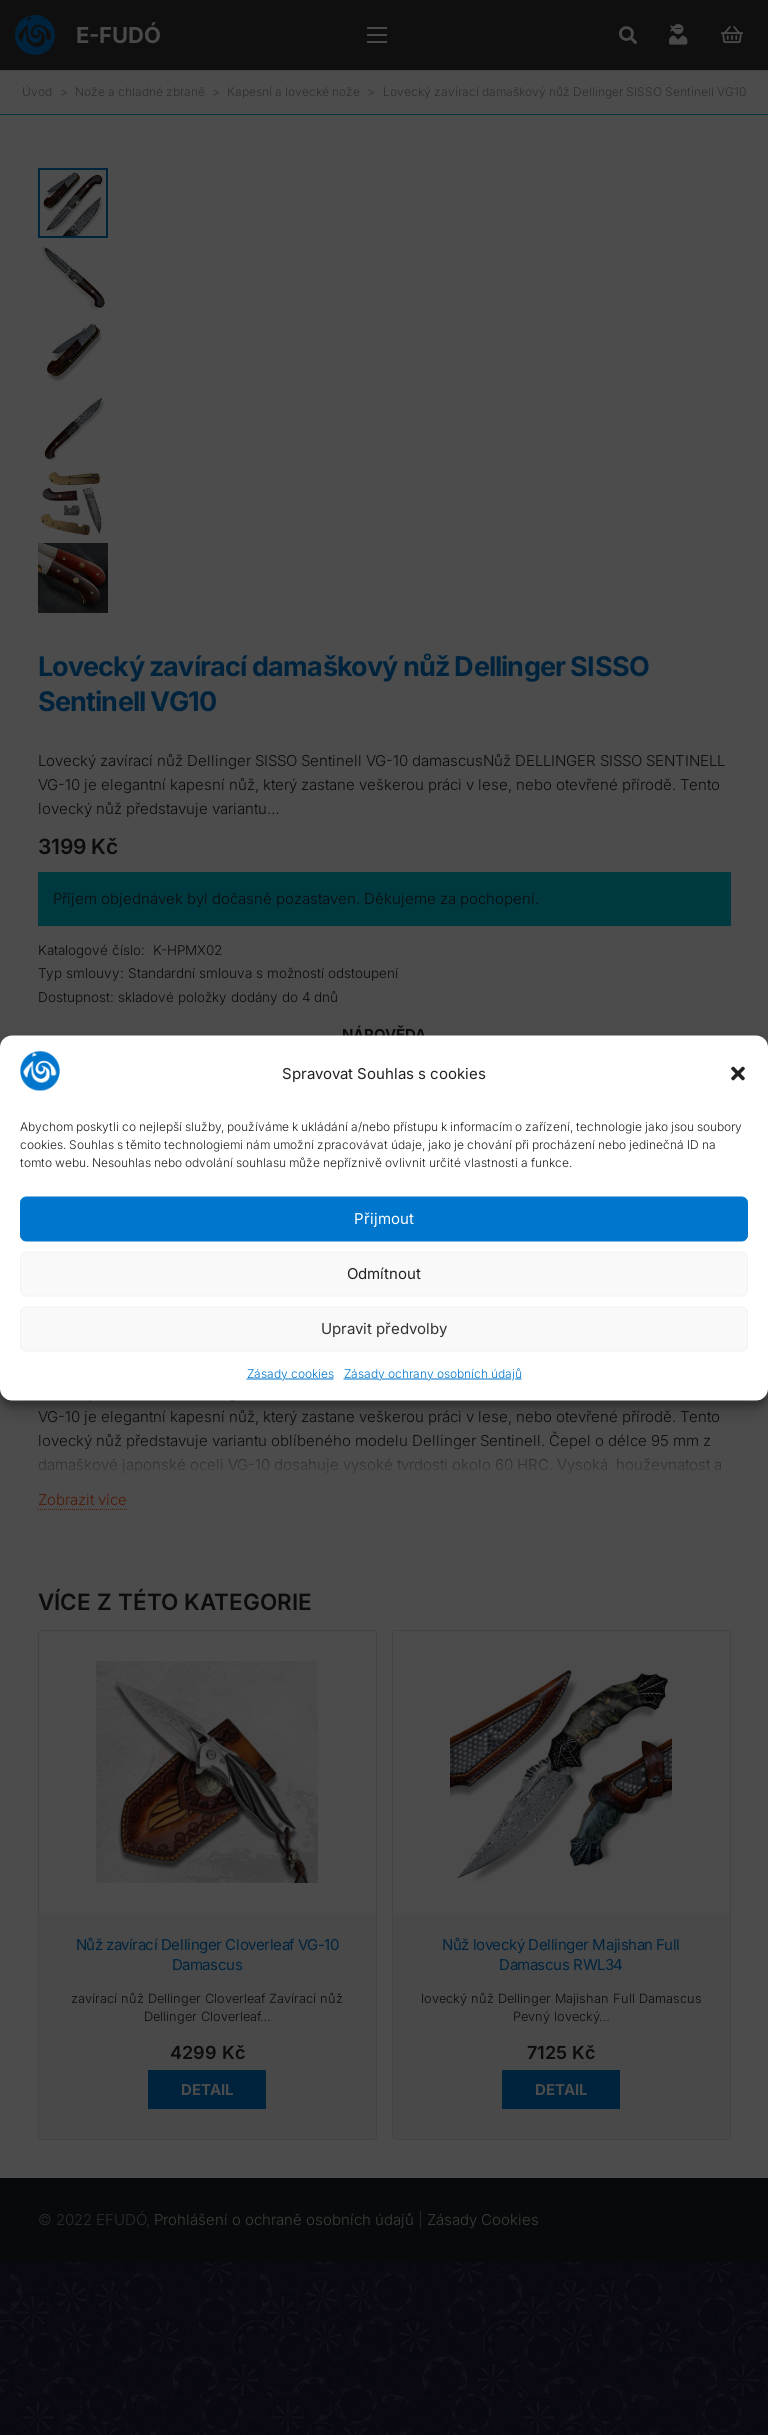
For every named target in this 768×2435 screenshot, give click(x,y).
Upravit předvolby (384, 1328)
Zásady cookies (290, 1372)
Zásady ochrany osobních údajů (433, 1372)
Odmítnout (384, 1273)
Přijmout (384, 1218)
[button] (738, 1074)
